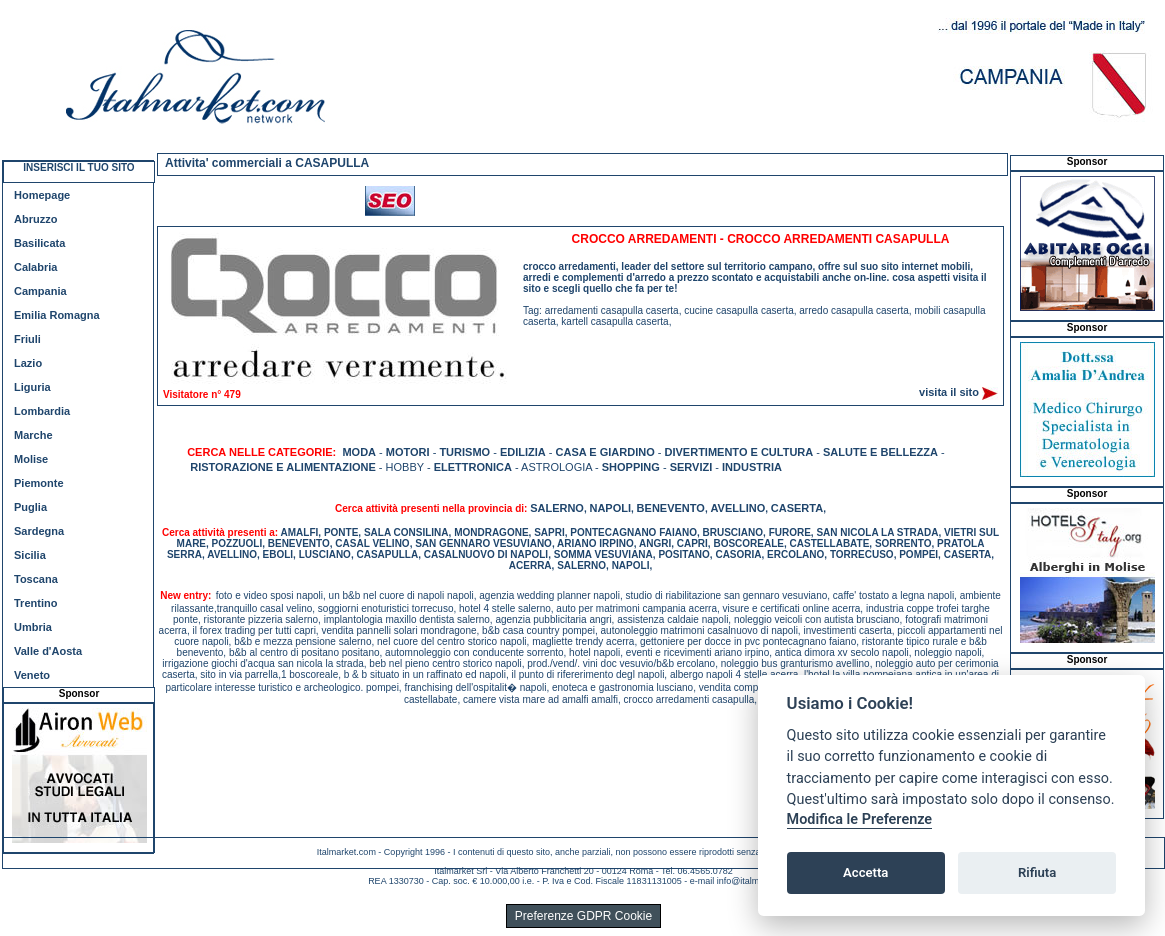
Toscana (36, 579)
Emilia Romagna (57, 315)
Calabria (35, 267)
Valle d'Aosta (48, 651)
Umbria (33, 627)
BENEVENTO (671, 508)
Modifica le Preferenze (860, 819)
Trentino (35, 603)
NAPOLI (610, 508)
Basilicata (39, 243)
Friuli (27, 339)
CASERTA (797, 508)
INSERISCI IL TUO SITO (78, 167)
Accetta (865, 872)
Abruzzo (35, 219)
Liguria (32, 387)
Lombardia (42, 411)
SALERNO (557, 508)
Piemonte (39, 483)
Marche (33, 435)
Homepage (42, 195)
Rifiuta (1037, 872)
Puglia (30, 507)
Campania (40, 291)
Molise (31, 459)
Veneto (32, 675)
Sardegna (39, 531)
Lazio (28, 363)
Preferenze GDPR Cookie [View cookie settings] (583, 916)
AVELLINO (737, 508)
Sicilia (30, 555)
